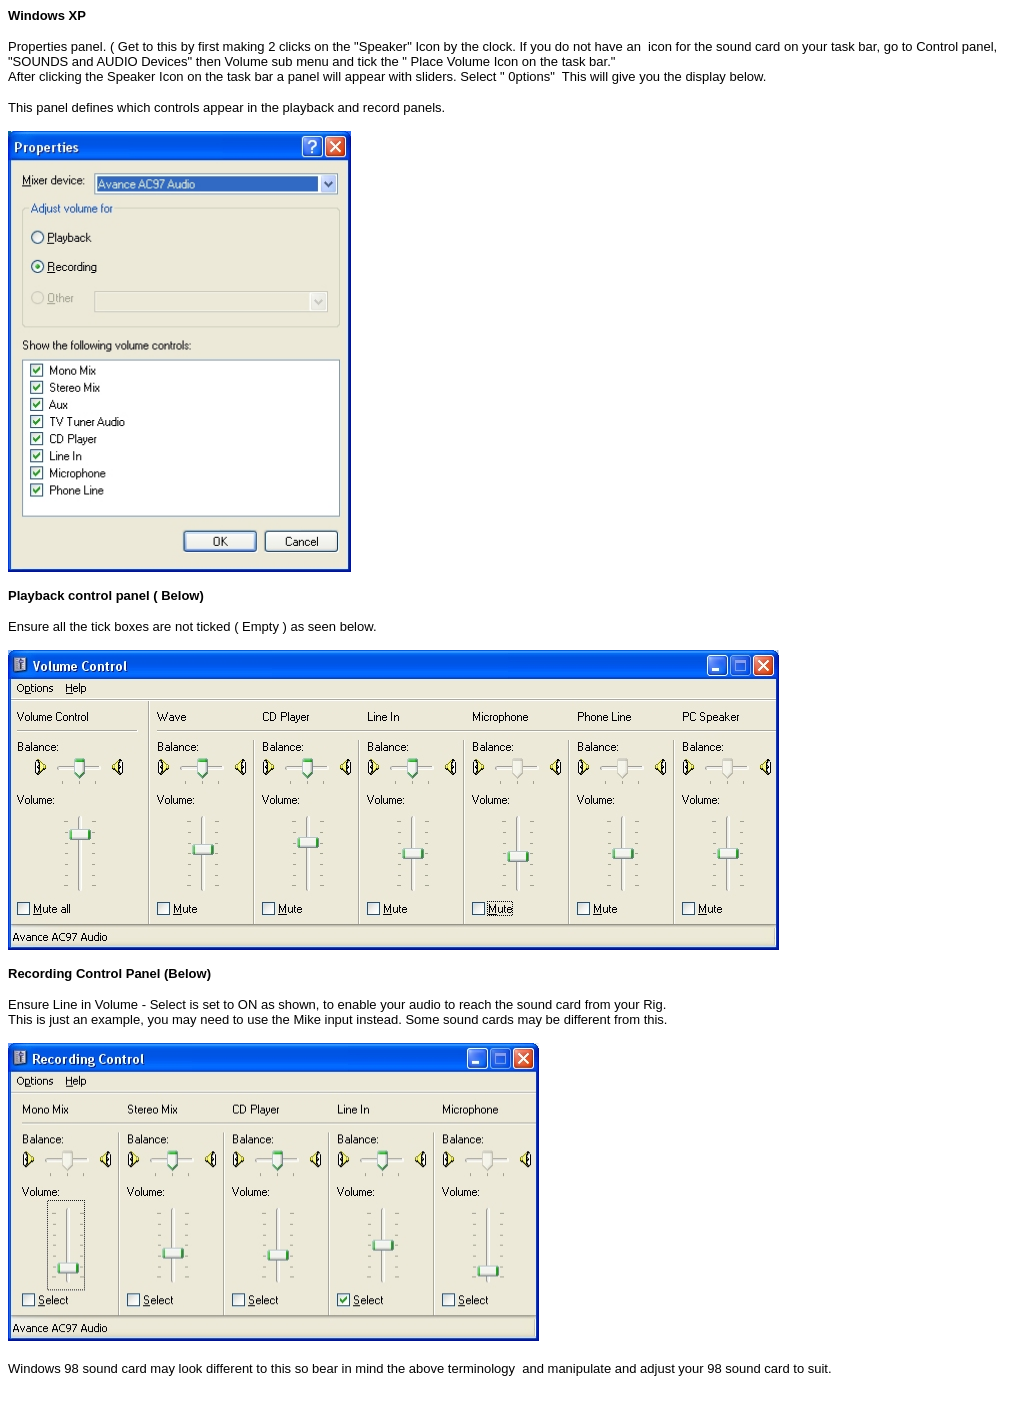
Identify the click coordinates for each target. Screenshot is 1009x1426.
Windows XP (47, 15)
